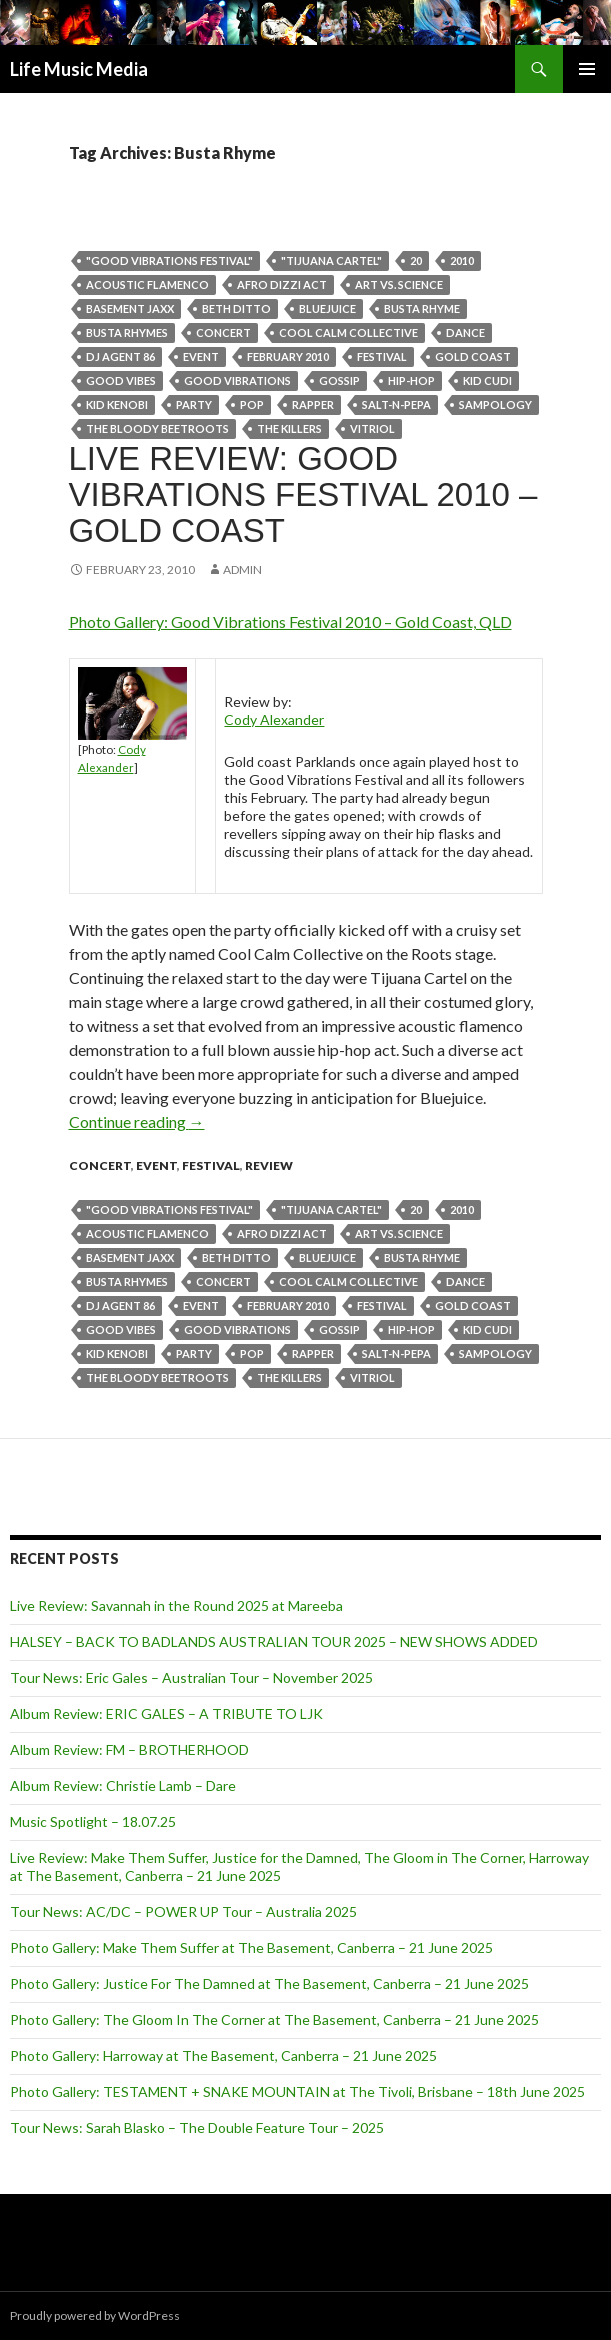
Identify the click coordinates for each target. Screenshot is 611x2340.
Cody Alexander (274, 719)
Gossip (339, 380)
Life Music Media (79, 69)
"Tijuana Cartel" (331, 260)
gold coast (473, 356)
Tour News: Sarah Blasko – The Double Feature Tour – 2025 (197, 2127)
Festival (382, 356)
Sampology (495, 404)
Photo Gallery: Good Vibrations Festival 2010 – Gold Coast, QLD (290, 621)
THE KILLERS (289, 428)
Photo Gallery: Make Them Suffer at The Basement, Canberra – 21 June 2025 (251, 1947)
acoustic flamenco (147, 284)
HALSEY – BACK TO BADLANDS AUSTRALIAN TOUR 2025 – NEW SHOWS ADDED (274, 1641)
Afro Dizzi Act (282, 284)
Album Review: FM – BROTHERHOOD (129, 1749)
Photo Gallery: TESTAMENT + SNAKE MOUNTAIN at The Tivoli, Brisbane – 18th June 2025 (297, 2091)
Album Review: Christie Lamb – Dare (123, 1785)
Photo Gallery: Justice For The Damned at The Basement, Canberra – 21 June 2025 (269, 1983)
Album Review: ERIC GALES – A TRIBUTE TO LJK (166, 1713)
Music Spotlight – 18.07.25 (93, 1821)
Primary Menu (587, 69)
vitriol (372, 428)
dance (465, 332)
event (201, 356)
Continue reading (137, 1121)
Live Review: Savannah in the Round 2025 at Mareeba (176, 1605)
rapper (313, 404)
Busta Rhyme (422, 308)
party (194, 404)
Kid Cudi (487, 380)
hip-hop (411, 380)
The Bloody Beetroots (157, 428)
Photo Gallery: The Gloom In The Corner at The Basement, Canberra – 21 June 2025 (274, 2019)
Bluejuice (327, 308)
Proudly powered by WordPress (95, 2315)
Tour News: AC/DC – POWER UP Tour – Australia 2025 (183, 1911)
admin (242, 569)
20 (416, 260)
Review (269, 1165)
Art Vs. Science (399, 284)
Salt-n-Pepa (396, 404)
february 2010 (288, 356)
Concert (223, 332)
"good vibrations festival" (169, 260)
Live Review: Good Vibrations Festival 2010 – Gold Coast (303, 494)
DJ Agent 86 (120, 356)
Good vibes (121, 380)
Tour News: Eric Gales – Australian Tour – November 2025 (191, 1677)
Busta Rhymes (127, 332)
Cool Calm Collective (348, 332)
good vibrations (237, 380)
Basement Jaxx (130, 308)
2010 (462, 260)
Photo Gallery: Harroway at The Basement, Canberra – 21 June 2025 (223, 2055)
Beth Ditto (236, 308)
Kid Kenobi (117, 404)
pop (252, 404)
